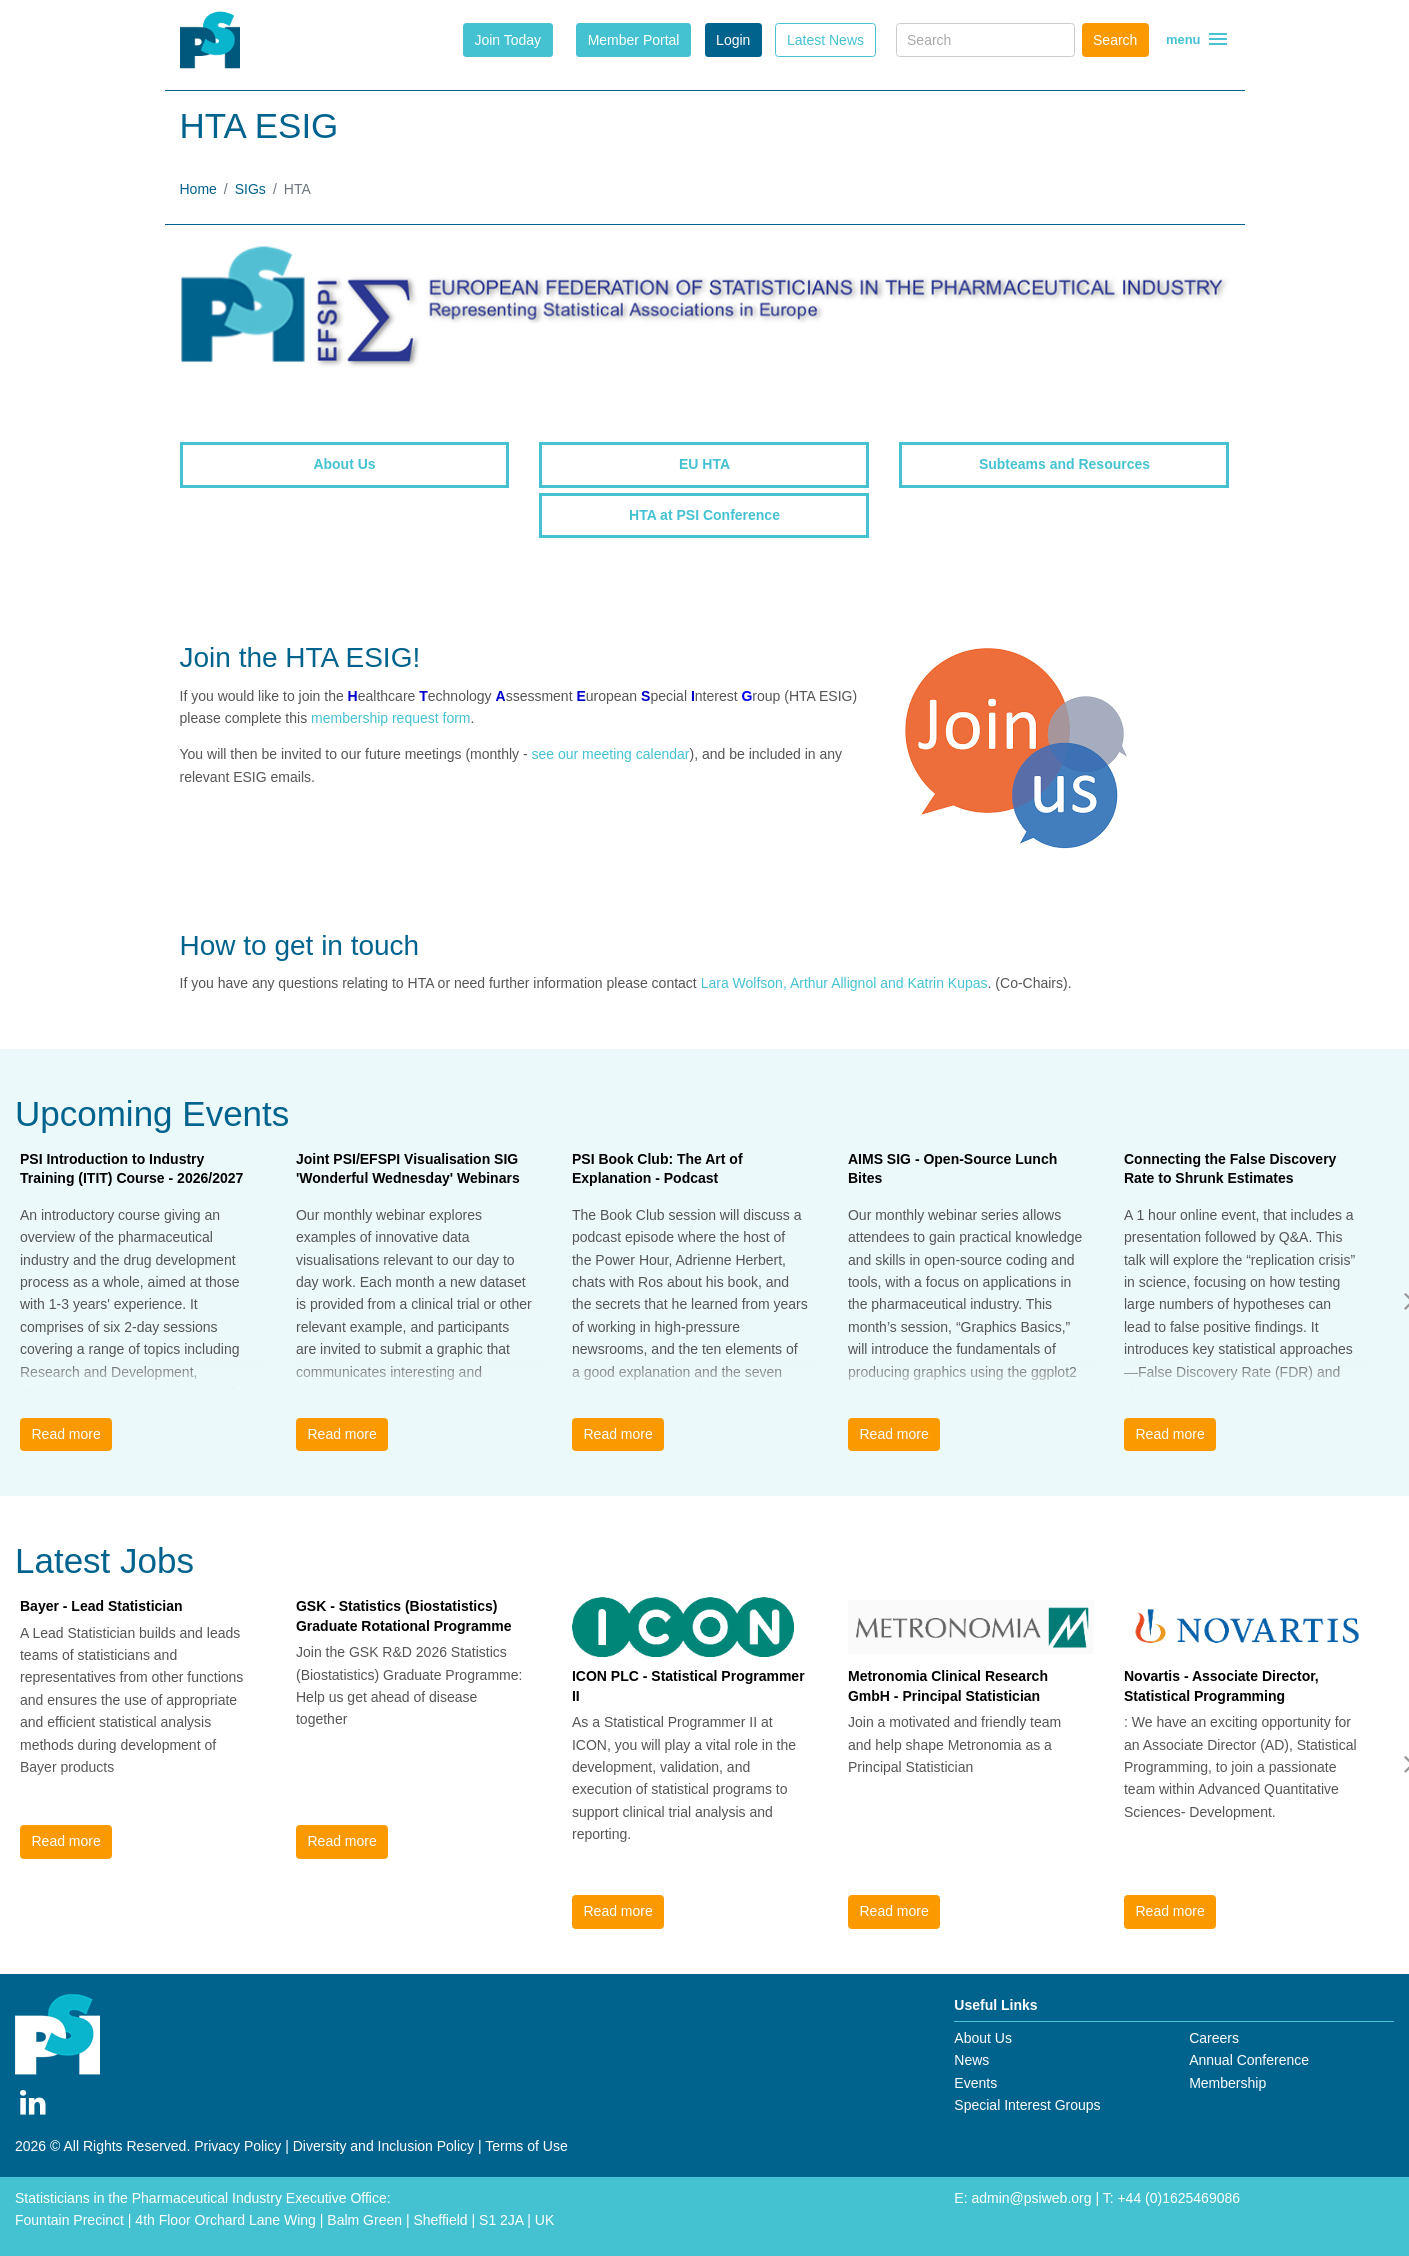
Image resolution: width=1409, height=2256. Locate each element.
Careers (1214, 2038)
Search (1115, 40)
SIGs (250, 189)
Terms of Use (526, 2146)
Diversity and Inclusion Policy (383, 2146)
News (971, 2060)
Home (198, 189)
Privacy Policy (237, 2146)
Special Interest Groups (1027, 2105)
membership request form (391, 718)
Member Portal (634, 40)
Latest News (825, 40)
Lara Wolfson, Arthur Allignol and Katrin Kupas (844, 983)
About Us (983, 2038)
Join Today (507, 40)
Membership (1227, 2083)
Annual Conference (1249, 2060)
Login (733, 40)
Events (975, 2083)
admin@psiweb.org (1031, 2198)
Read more (65, 1434)
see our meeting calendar (611, 754)
